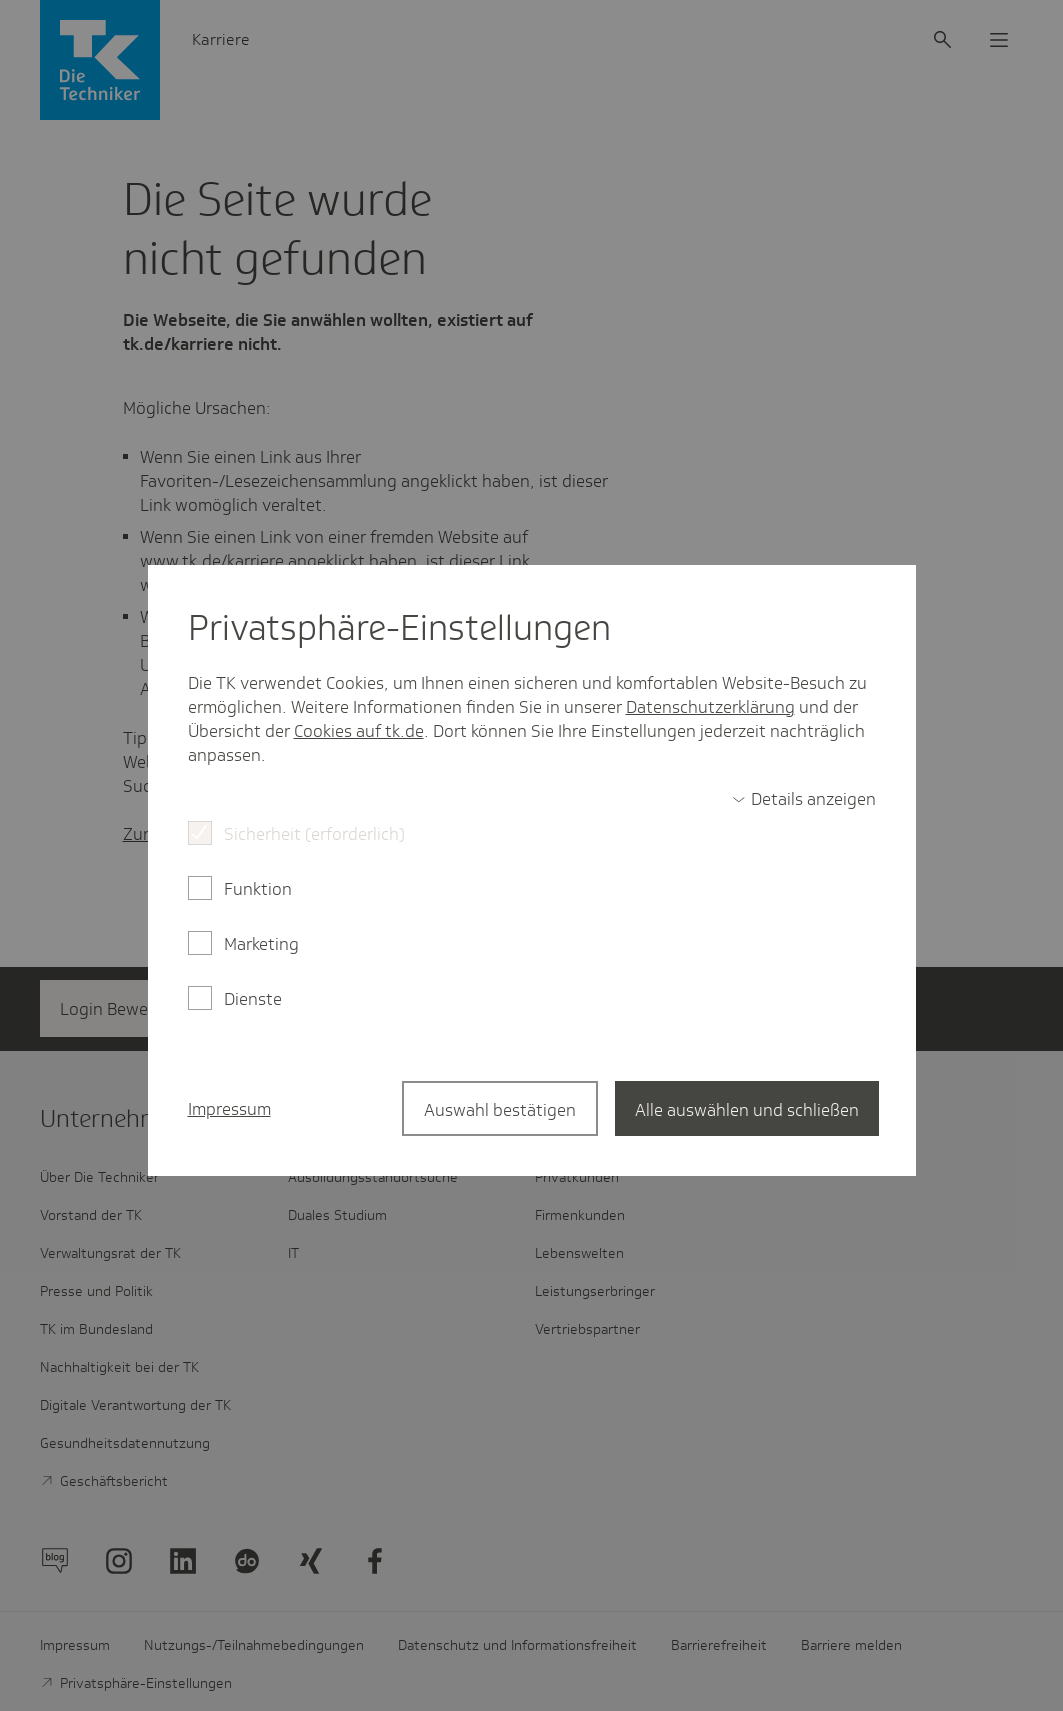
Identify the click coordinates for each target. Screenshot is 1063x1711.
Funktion (258, 889)
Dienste (253, 999)
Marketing (261, 944)
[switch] (804, 799)
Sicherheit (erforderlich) (314, 834)
